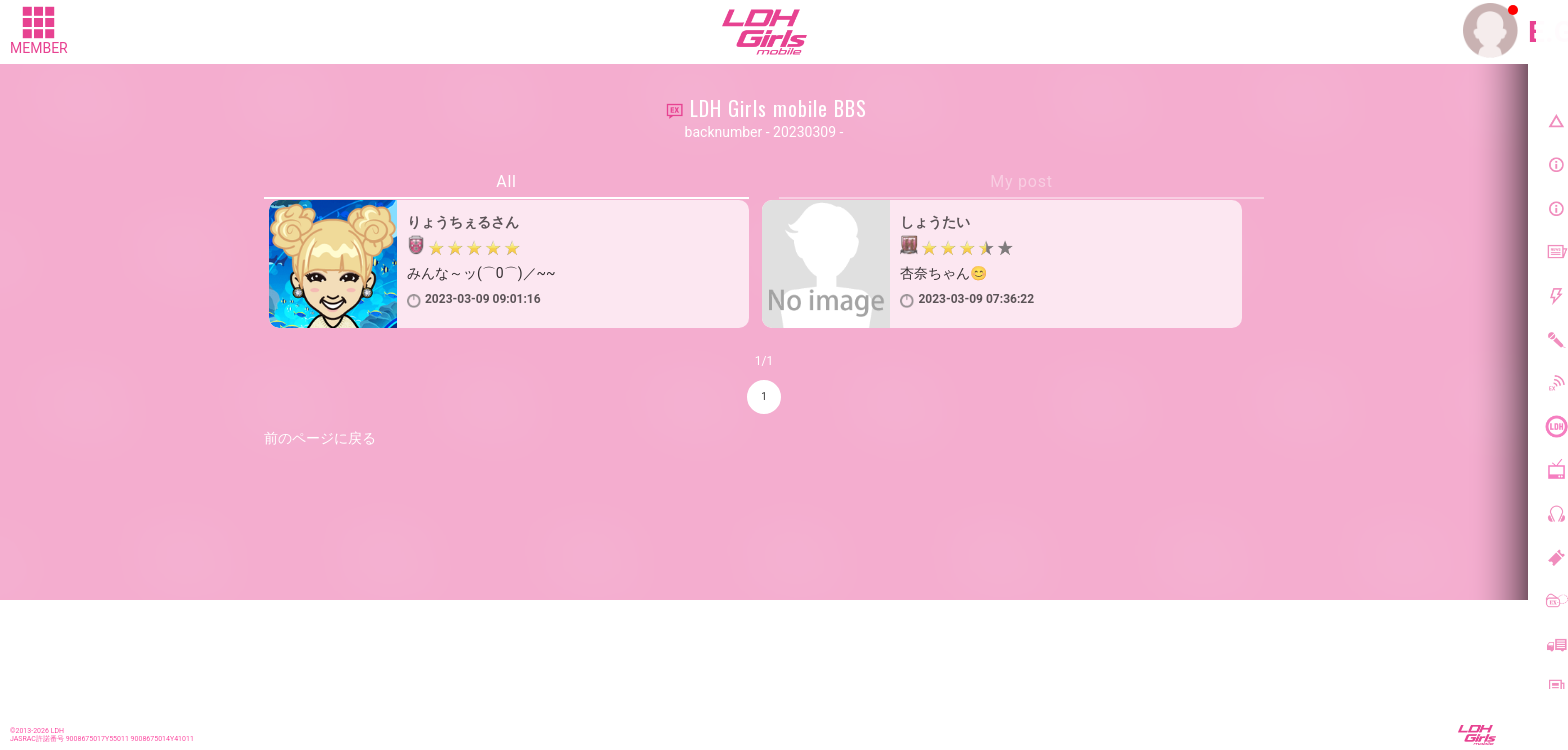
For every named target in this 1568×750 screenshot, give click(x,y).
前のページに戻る (320, 438)
